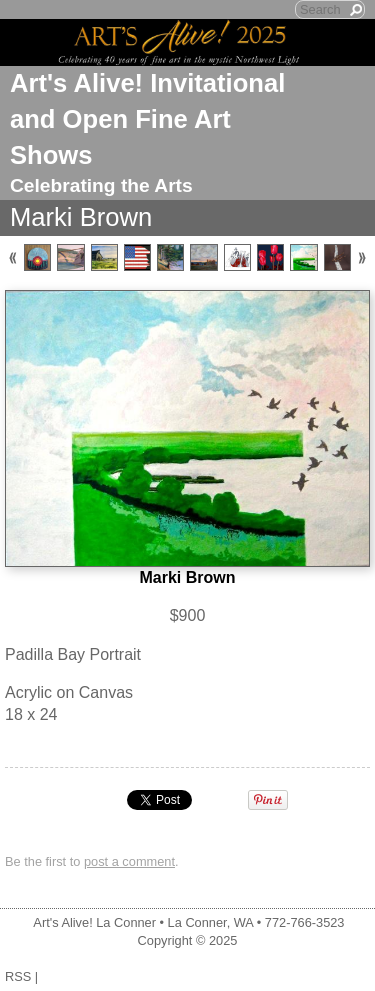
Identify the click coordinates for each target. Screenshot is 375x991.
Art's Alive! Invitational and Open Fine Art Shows (147, 119)
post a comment (129, 861)
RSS (18, 976)
